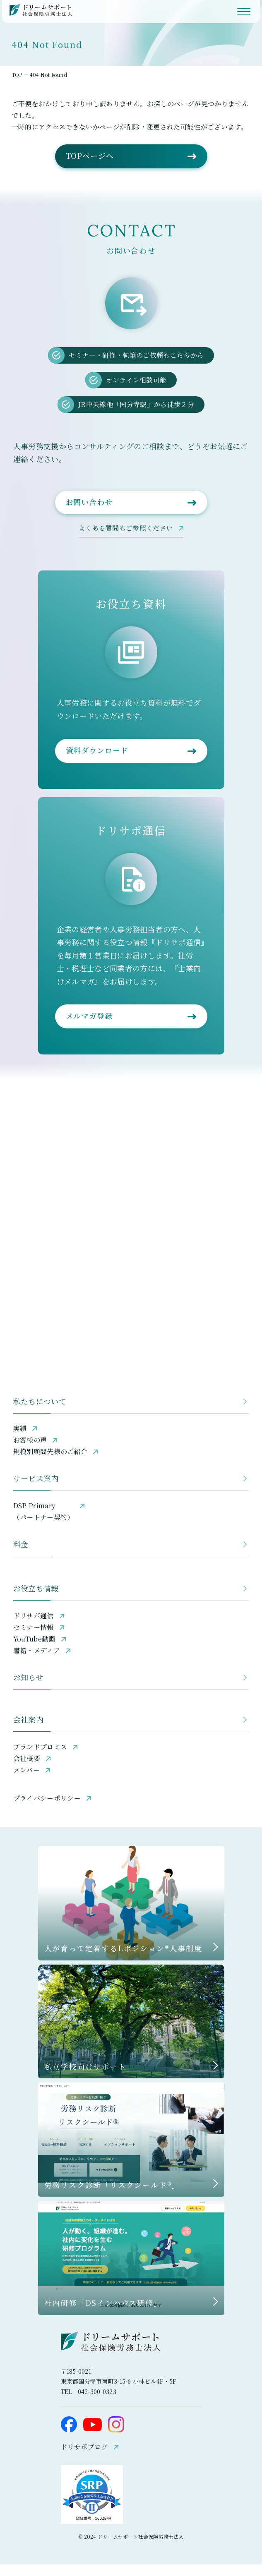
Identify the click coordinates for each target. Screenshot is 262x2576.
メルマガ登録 (89, 1027)
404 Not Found (50, 74)
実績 (20, 1440)
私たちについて (40, 1412)
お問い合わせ (89, 513)
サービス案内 (36, 1489)
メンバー (26, 1781)
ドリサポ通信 (33, 1627)
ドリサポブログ (84, 2458)
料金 (21, 1555)
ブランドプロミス (40, 1758)
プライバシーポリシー (47, 1809)
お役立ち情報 (36, 1599)
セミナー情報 (33, 1639)
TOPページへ (90, 167)
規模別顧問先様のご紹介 (50, 1463)
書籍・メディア (36, 1662)
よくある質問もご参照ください (126, 539)
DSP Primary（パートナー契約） (43, 1523)
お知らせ (28, 1688)
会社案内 (28, 1730)
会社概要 (26, 1770)
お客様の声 (30, 1451)
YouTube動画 (34, 1650)
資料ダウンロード (97, 761)
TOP (18, 74)
